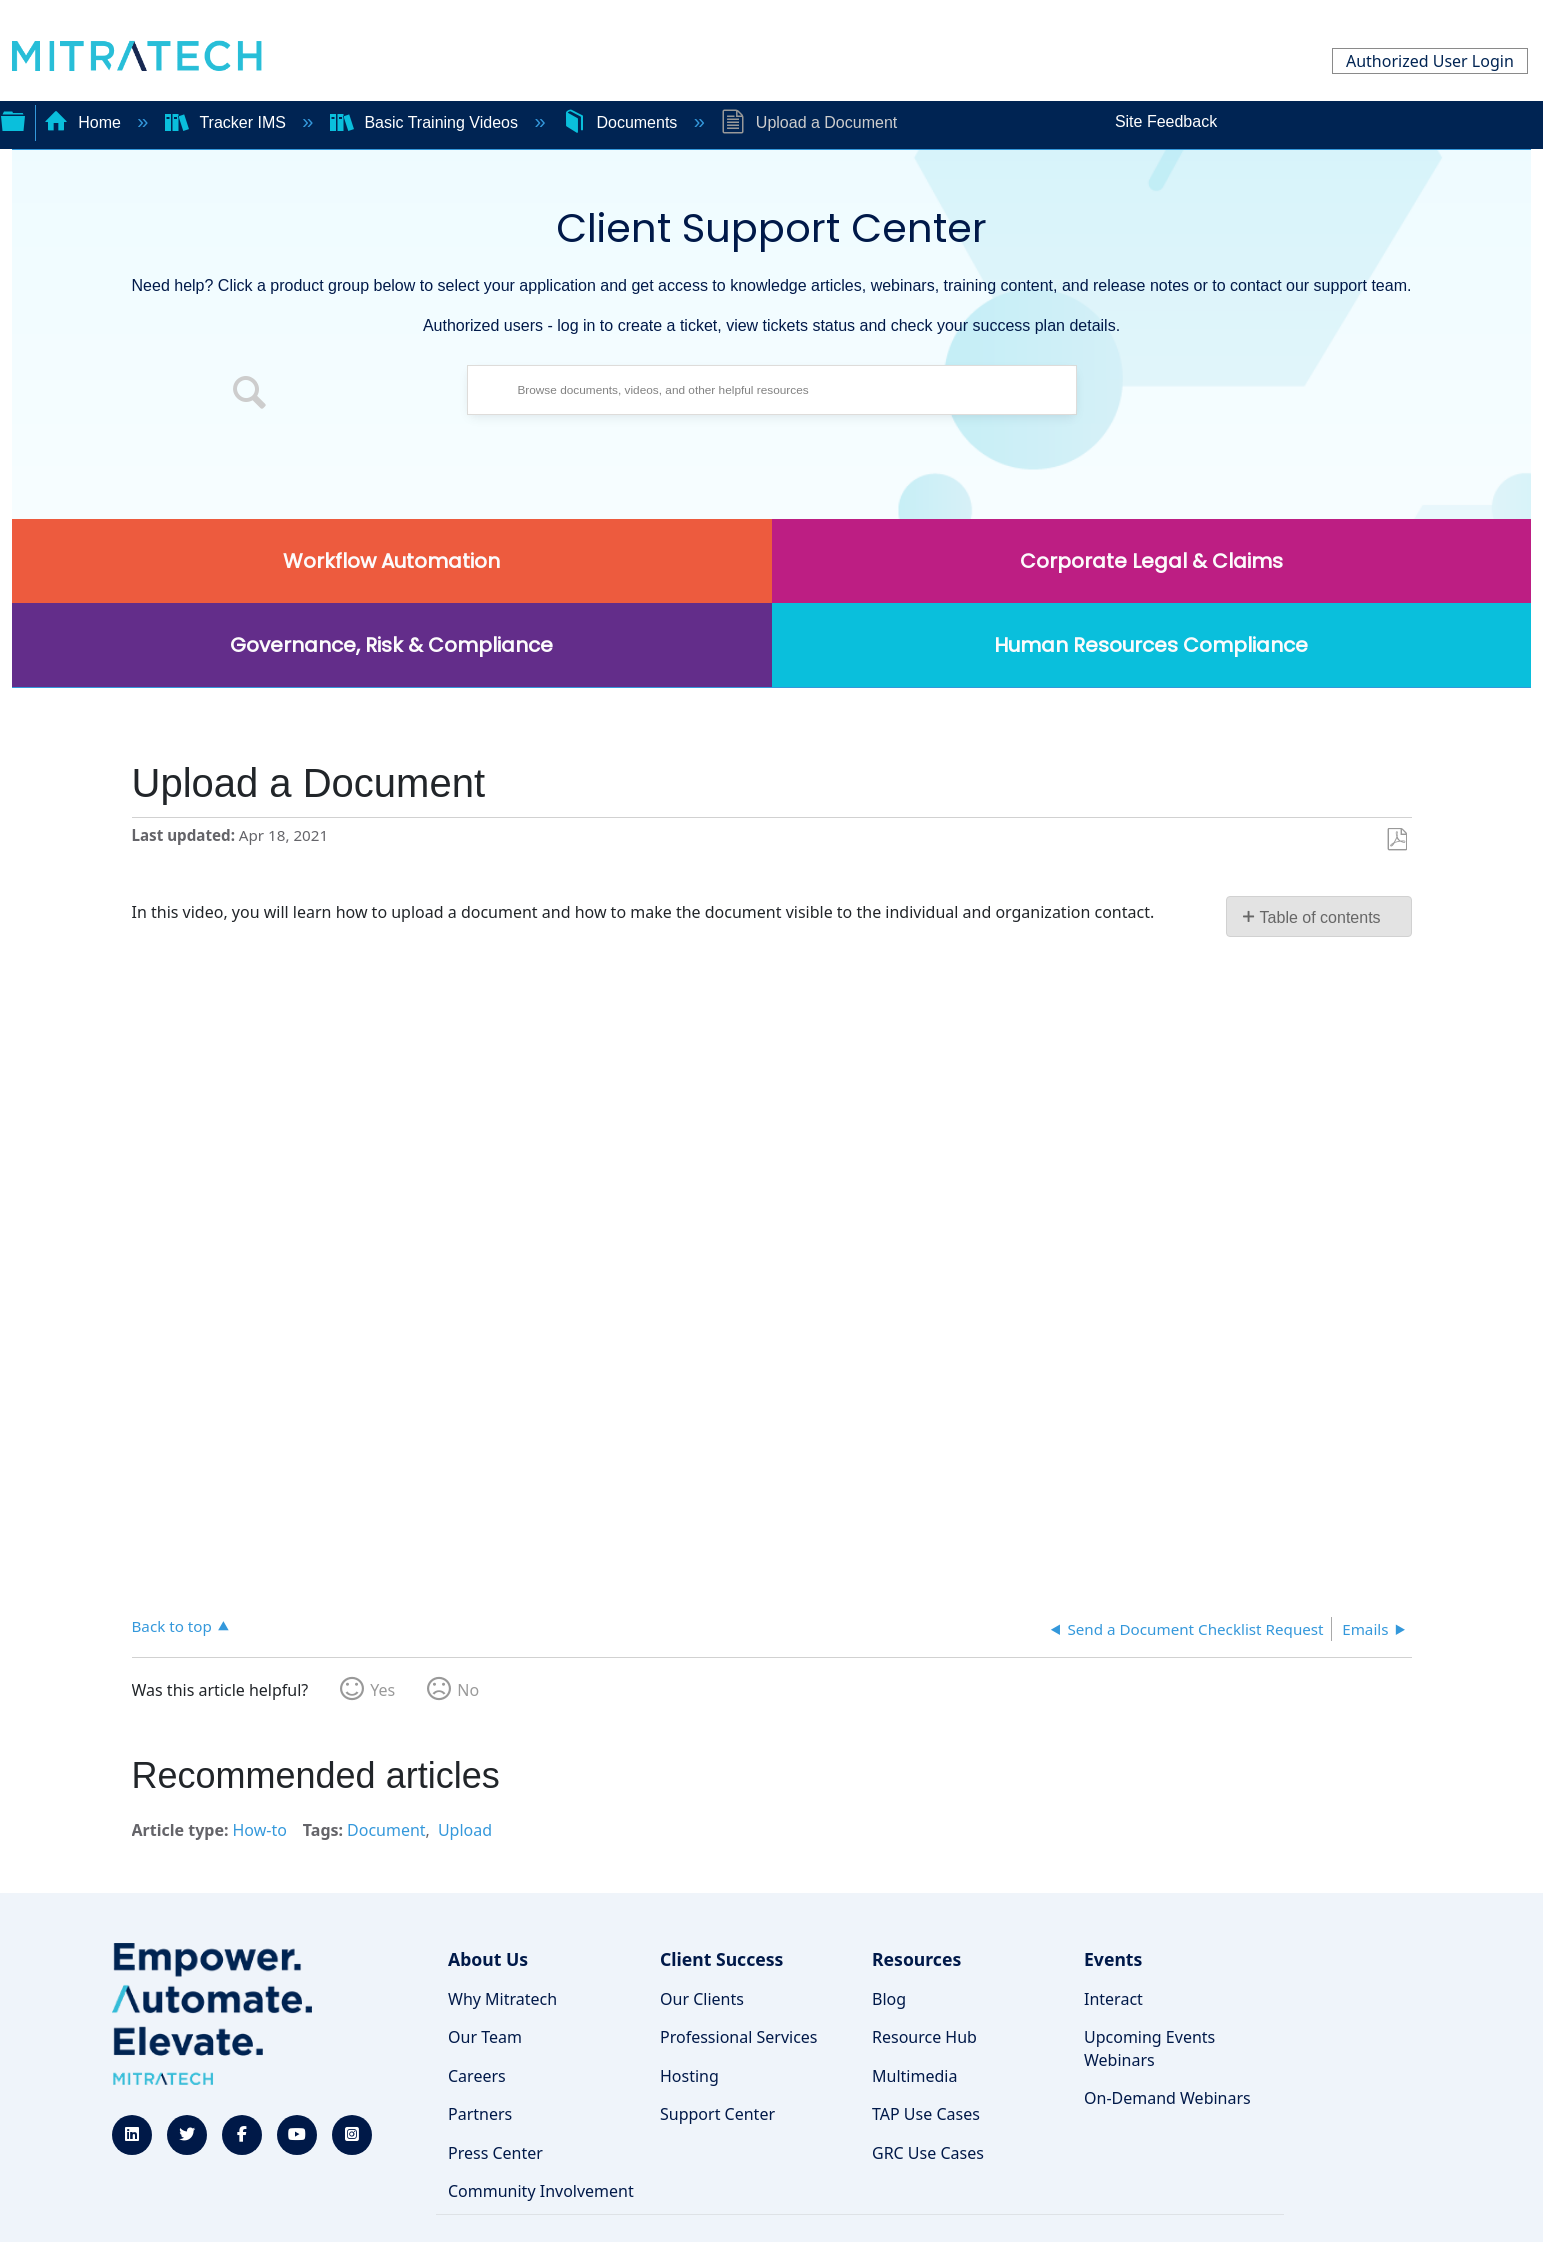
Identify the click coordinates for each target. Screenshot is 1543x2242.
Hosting (689, 2076)
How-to (259, 1830)
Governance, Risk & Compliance (391, 645)
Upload (465, 1830)
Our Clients (702, 1999)
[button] (250, 395)
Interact (1113, 1999)
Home (85, 122)
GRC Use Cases (928, 2153)
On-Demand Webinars (1167, 2098)
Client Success (721, 1959)
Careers (477, 2076)
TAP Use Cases (926, 2114)
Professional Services (739, 2037)
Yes (382, 1690)
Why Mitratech (502, 1999)
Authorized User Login (1430, 61)
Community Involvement (541, 2191)
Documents (622, 122)
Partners (480, 2114)
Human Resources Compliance (1151, 645)
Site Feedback (1166, 121)
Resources (916, 1959)
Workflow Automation (391, 561)
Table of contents (1320, 917)
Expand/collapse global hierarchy (13, 119)
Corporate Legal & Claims (1151, 561)
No (468, 1690)
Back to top (172, 1625)
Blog (889, 1999)
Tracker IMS (227, 122)
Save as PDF (1396, 840)
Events (1113, 1959)
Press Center (495, 2153)
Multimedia (914, 2076)
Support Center (717, 2114)
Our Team (485, 2037)
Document (386, 1830)
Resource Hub (924, 2037)
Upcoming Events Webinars (1149, 2048)
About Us (488, 1959)
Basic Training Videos (426, 122)
